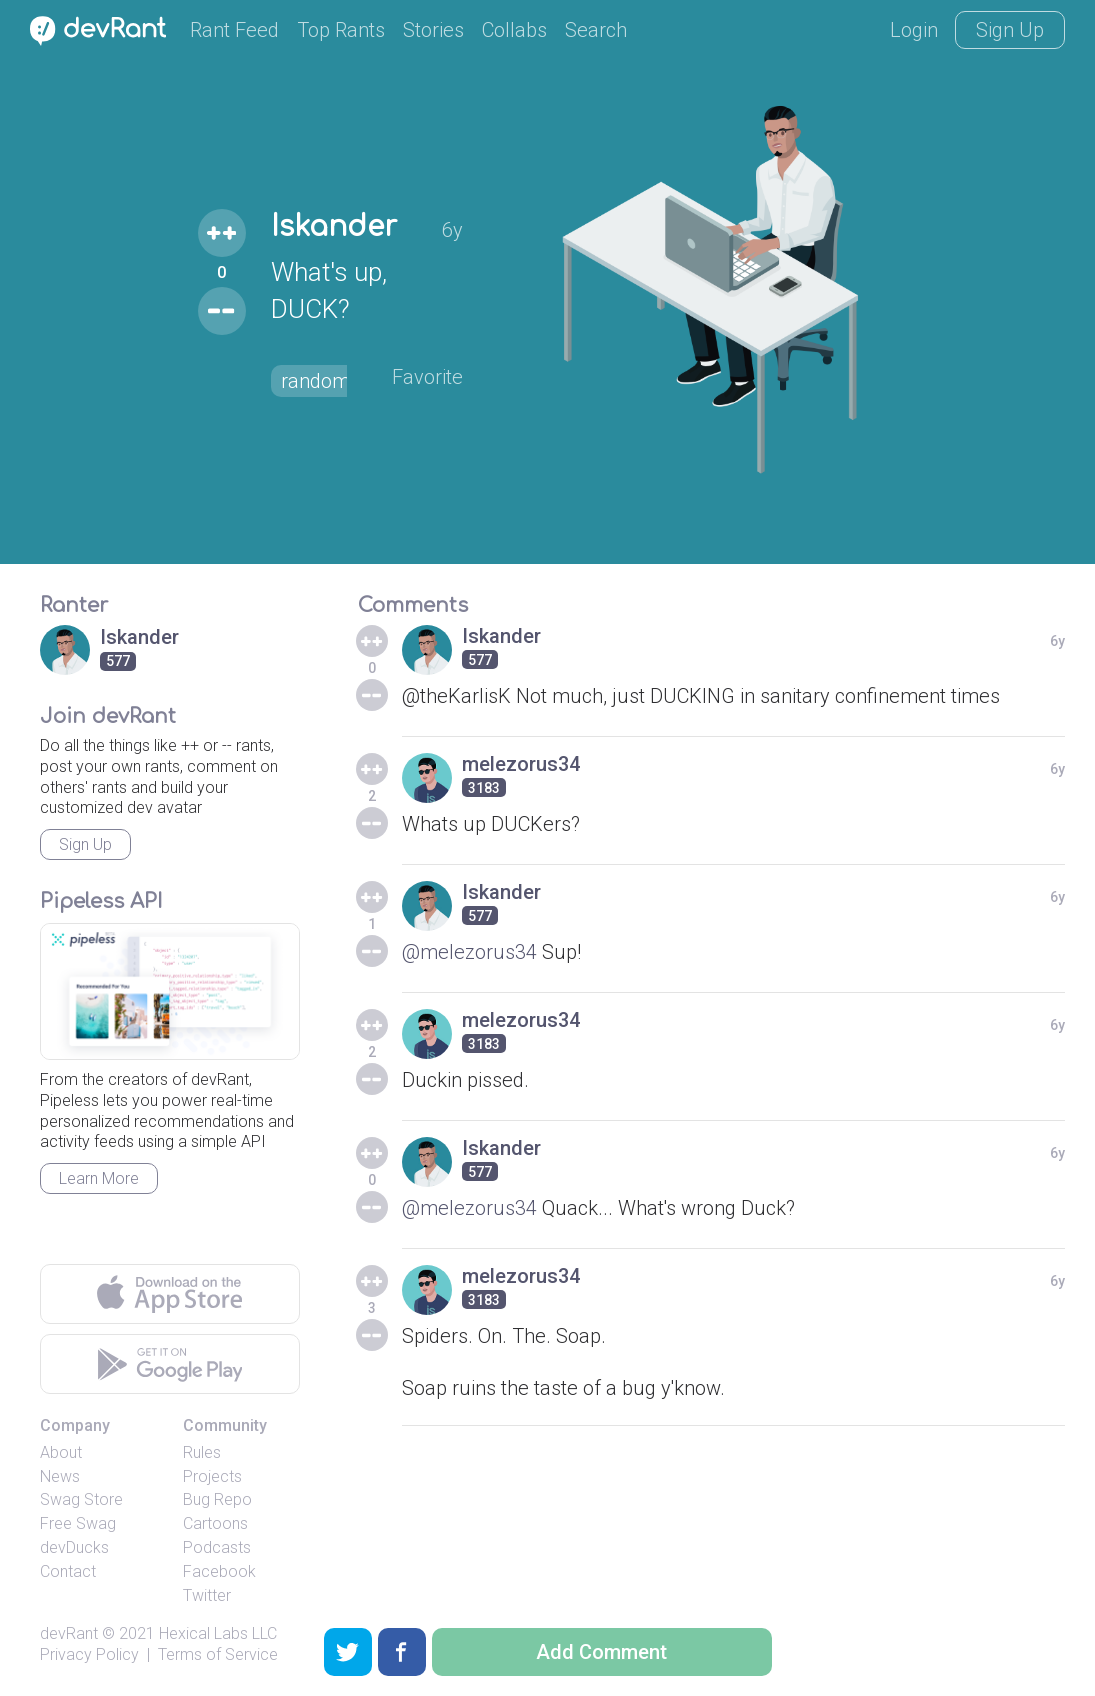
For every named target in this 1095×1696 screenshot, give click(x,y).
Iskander (334, 227)
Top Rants (341, 30)
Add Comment (601, 1652)
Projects (212, 1476)
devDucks (74, 1547)
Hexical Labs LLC (218, 1633)
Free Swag (78, 1523)
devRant (69, 1633)
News (60, 1476)
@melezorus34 (469, 952)
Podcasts (217, 1547)
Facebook (219, 1571)
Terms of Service (218, 1654)
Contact (68, 1571)
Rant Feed (234, 30)
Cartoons (215, 1523)
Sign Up (1010, 30)
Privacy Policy (89, 1654)
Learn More (99, 1178)
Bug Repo (217, 1499)
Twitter (207, 1595)
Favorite (427, 377)
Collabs (514, 30)
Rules (202, 1452)
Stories (433, 30)
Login (914, 30)
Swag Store (81, 1499)
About (61, 1452)
